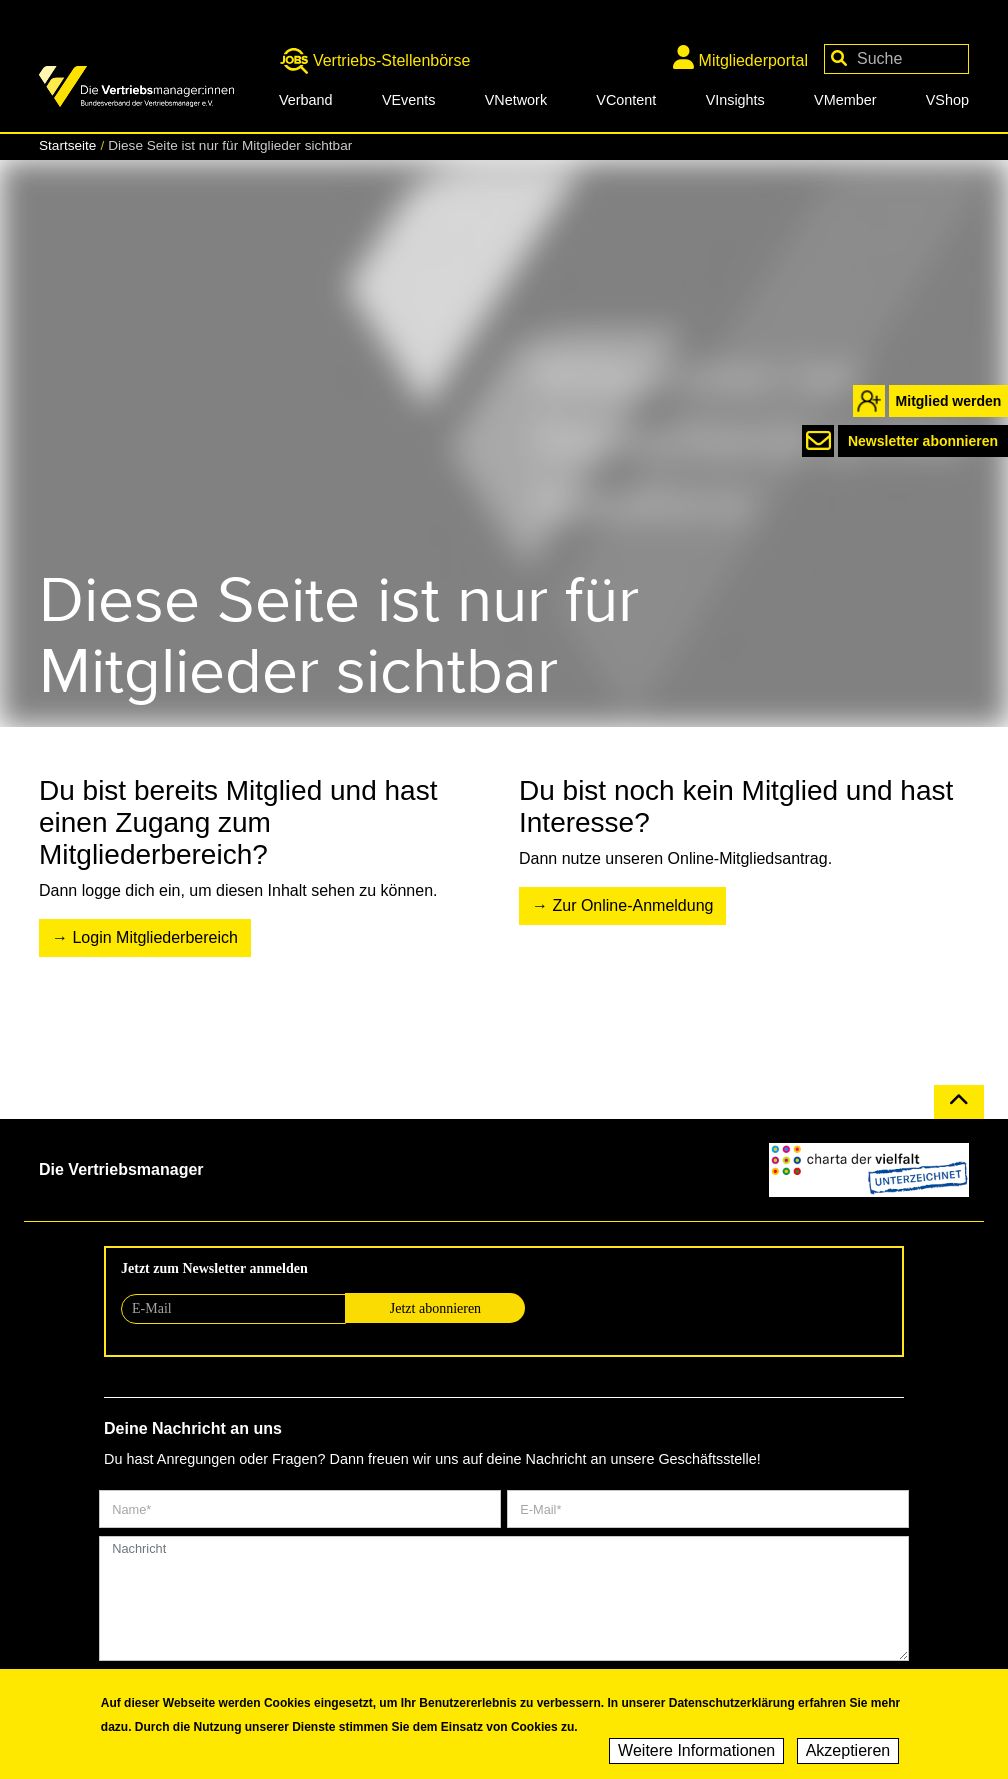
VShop (947, 100)
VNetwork (516, 100)
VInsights (735, 100)
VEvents (409, 100)
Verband (306, 100)
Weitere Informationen (696, 1751)
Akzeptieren (848, 1751)
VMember (845, 100)
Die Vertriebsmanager (121, 1169)
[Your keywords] (896, 59)
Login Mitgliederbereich (154, 937)
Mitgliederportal (740, 57)
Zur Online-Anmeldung (632, 905)
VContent (626, 100)
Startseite (67, 145)
